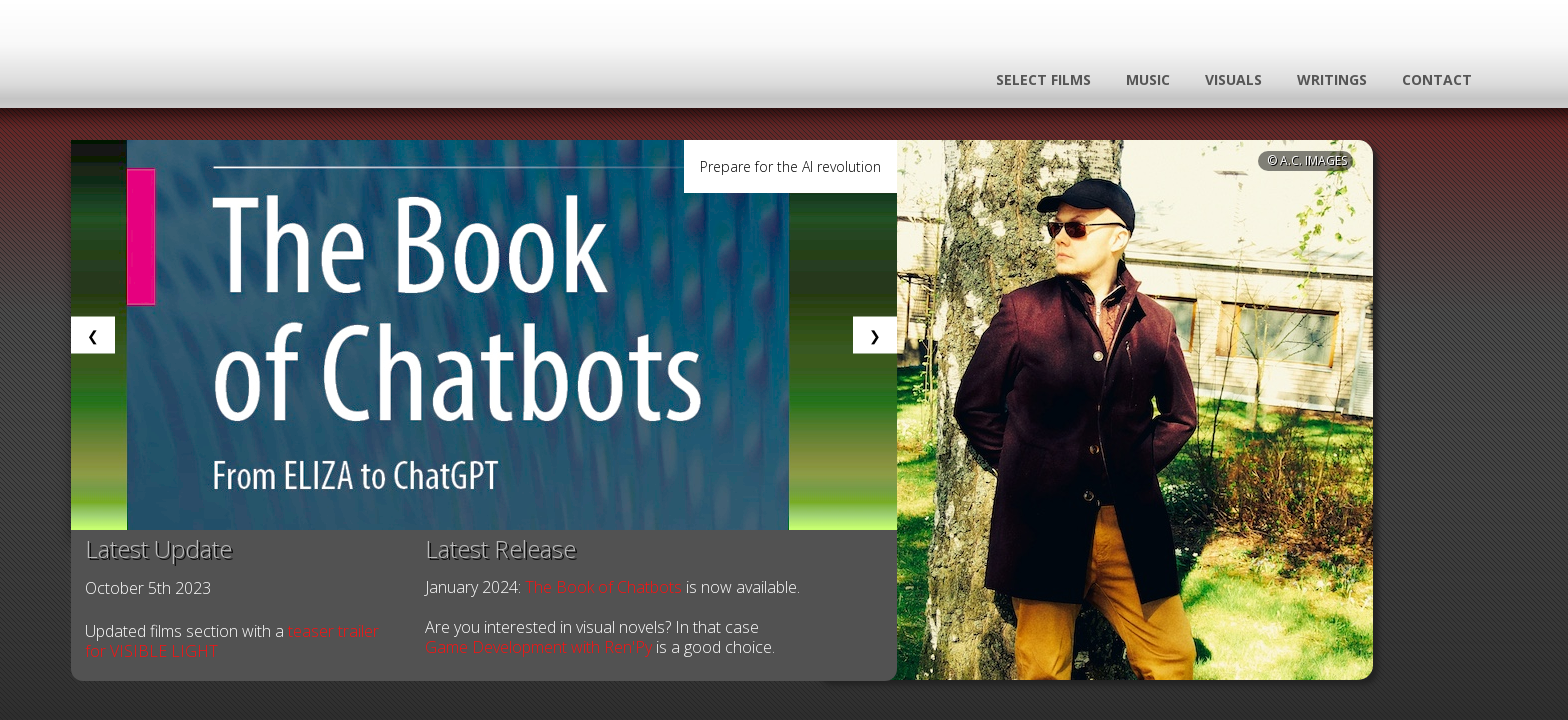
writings (1332, 79)
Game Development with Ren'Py (538, 647)
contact (1437, 79)
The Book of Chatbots (603, 587)
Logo (252, 77)
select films (1043, 79)
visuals (1233, 79)
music (1148, 79)
